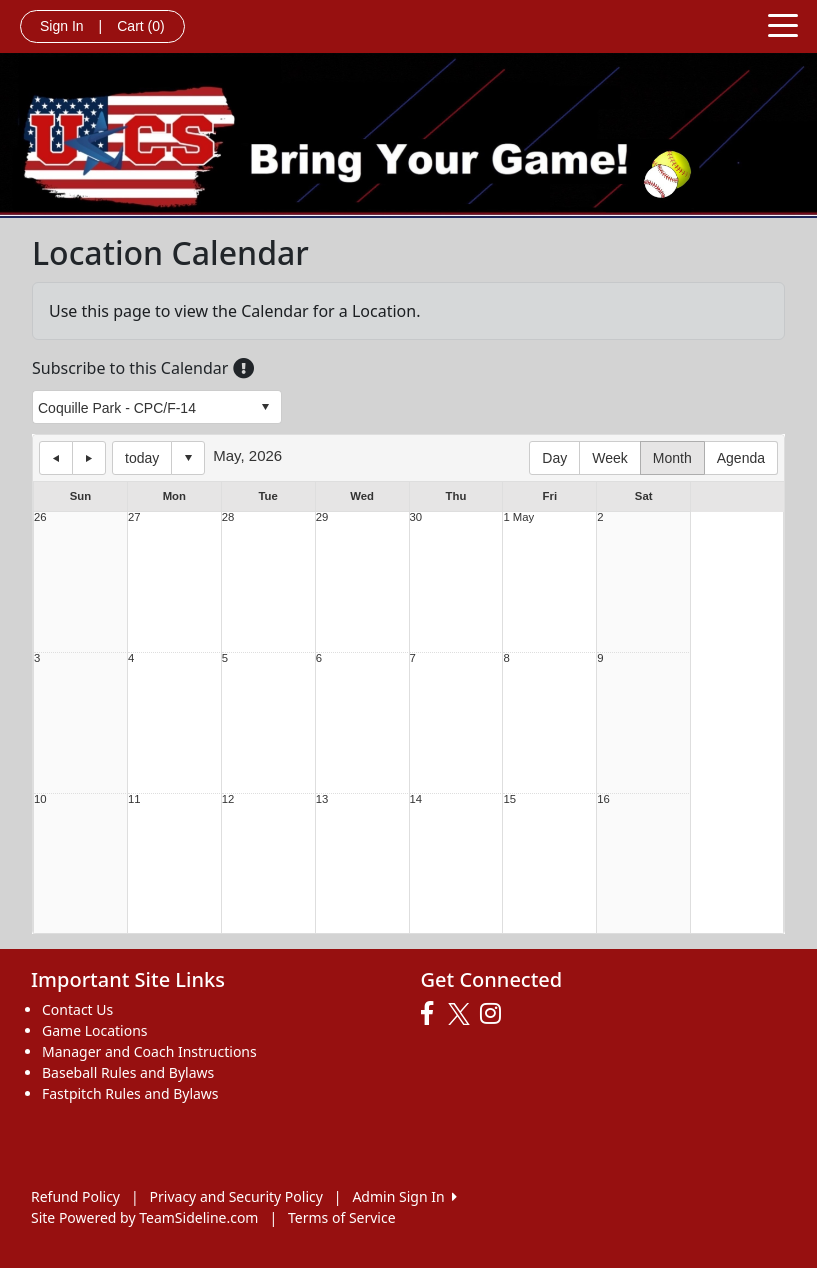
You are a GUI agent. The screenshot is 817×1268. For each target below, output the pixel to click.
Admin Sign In (404, 1196)
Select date (188, 458)
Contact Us (77, 1009)
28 (228, 517)
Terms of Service (342, 1217)
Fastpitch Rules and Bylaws (130, 1093)
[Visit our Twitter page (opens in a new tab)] (461, 1014)
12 (228, 799)
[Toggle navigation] (783, 24)
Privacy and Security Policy (236, 1196)
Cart (140, 26)
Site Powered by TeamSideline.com (144, 1217)
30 (416, 517)
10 (40, 799)
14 (416, 799)
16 (603, 799)
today (142, 458)
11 (134, 799)
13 (322, 799)
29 (322, 517)
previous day (56, 458)
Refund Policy (75, 1196)
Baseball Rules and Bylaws (128, 1072)
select (265, 407)
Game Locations (95, 1030)
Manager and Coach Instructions (149, 1051)
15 (509, 799)
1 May (518, 517)
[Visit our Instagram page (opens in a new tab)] (495, 1014)
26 (40, 517)
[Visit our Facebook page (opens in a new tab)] (432, 1014)
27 (134, 517)
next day (89, 458)
